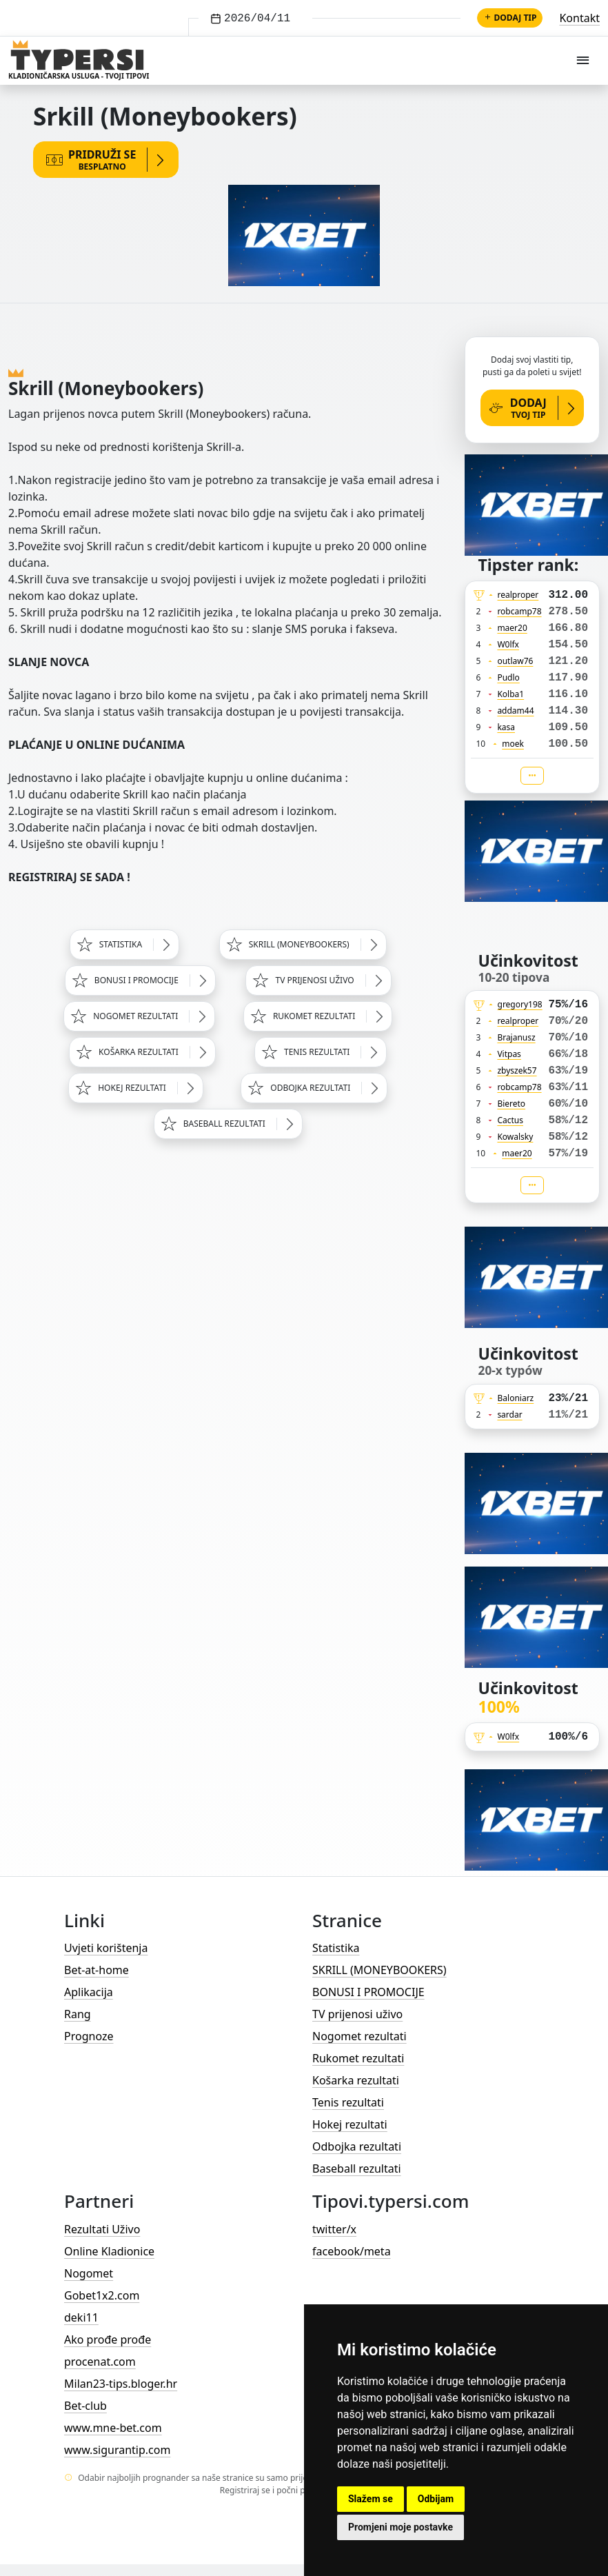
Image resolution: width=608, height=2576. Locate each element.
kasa (506, 727)
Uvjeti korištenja (106, 1947)
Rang (77, 2014)
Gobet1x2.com (101, 2295)
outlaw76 (515, 661)
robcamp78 (519, 611)
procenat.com (100, 2361)
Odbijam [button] (436, 2498)
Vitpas (509, 1054)
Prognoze (88, 2036)
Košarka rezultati (355, 2080)
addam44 (515, 710)
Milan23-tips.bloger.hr (120, 2383)
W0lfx (508, 644)
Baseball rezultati (356, 2168)
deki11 (81, 2317)
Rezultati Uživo (102, 2229)
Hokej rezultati (349, 2124)
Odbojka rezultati (356, 2146)
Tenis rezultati (348, 2102)
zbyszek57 (516, 1070)
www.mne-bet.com (113, 2427)
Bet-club (85, 2405)
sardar (509, 1414)
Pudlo (508, 677)
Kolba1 (510, 694)
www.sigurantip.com (117, 2449)
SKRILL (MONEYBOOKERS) (379, 1970)
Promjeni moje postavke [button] (400, 2527)
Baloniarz (516, 1398)
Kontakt (579, 18)
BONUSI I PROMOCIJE (368, 1992)
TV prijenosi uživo (357, 2014)
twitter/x (334, 2229)
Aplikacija (88, 1992)
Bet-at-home (96, 1970)
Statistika (336, 1947)
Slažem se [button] (370, 2498)
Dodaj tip (510, 17)
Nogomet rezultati (359, 2036)
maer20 (512, 628)
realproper (518, 595)
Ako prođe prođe (107, 2339)
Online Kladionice (109, 2251)
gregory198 (520, 1004)
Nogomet (88, 2273)
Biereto (511, 1103)
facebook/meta (351, 2251)
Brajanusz (516, 1037)
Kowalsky (515, 1137)
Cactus (510, 1120)
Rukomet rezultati (358, 2058)
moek (513, 743)
